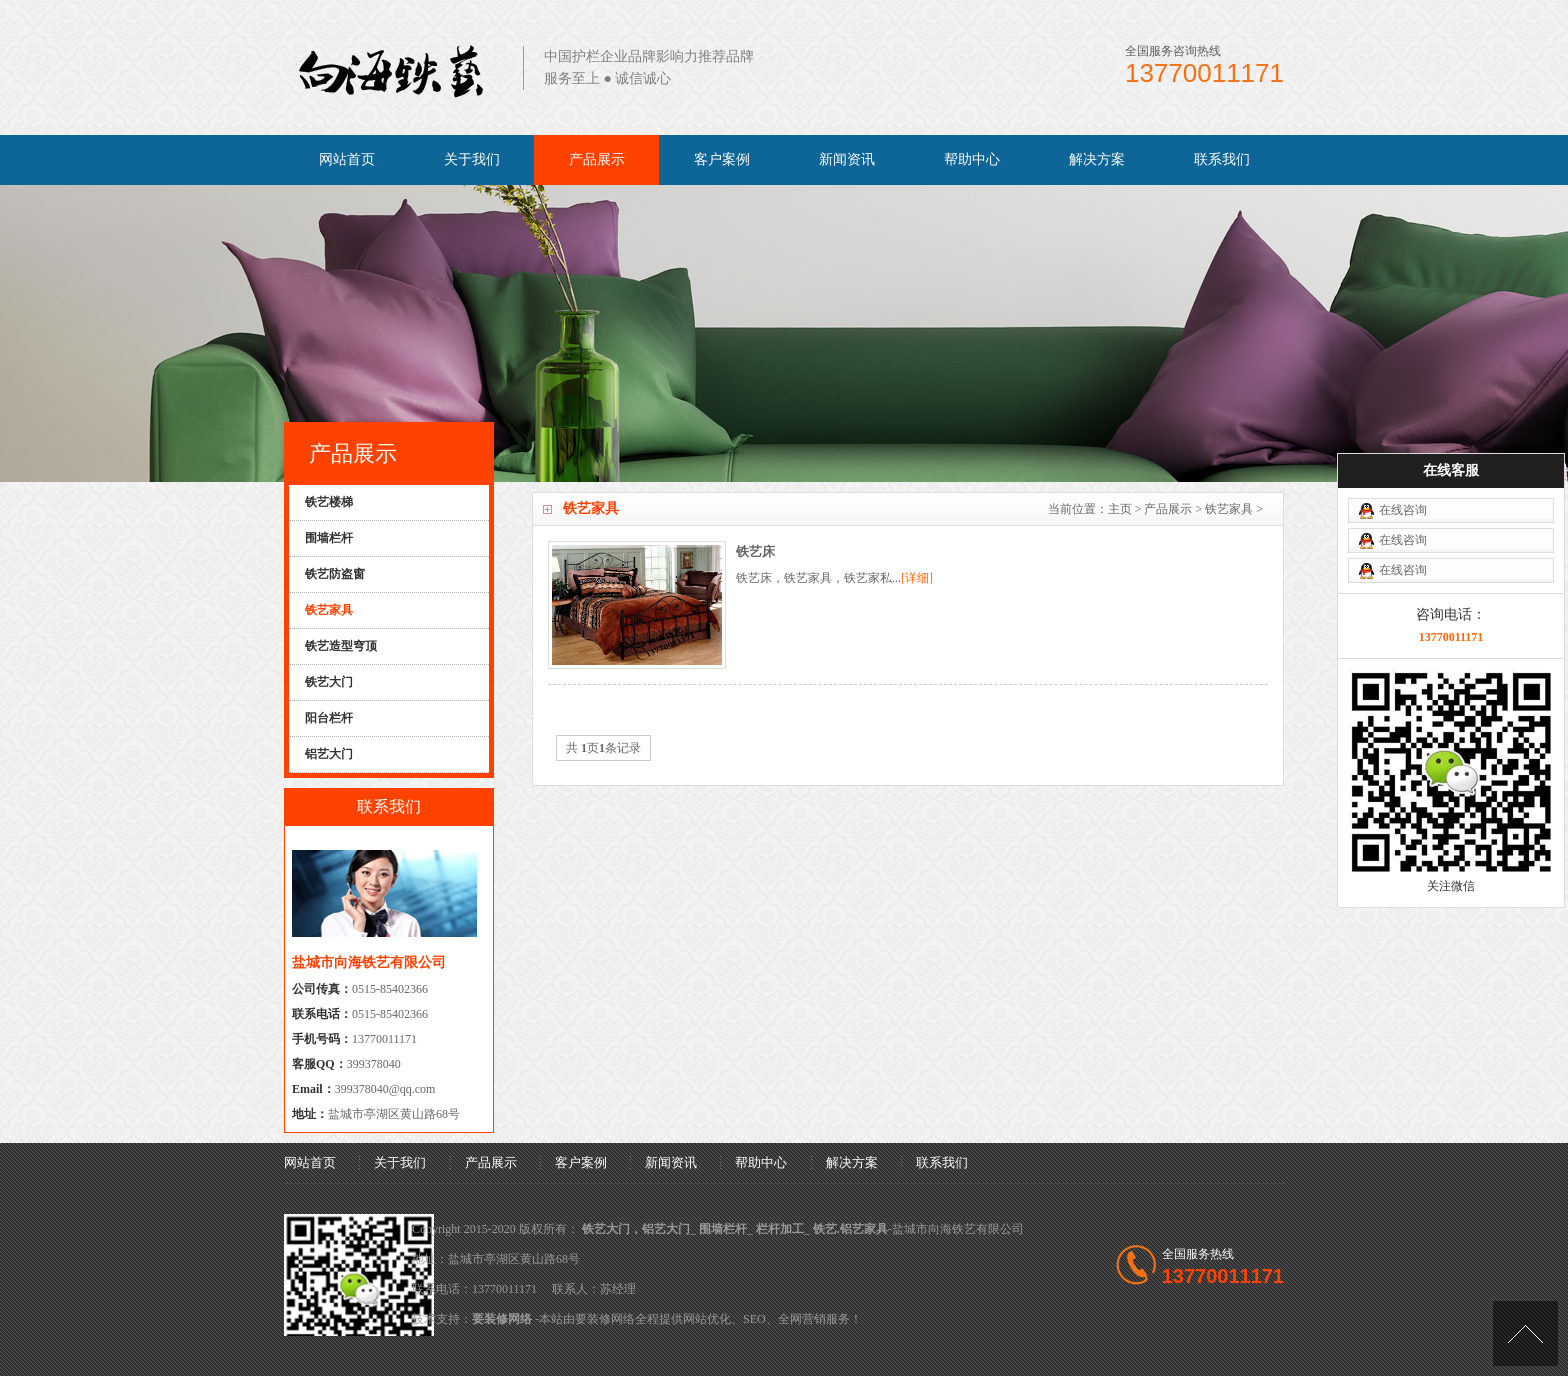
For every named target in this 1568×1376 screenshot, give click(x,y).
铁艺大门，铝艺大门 (636, 1229)
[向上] (1525, 1333)
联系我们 (1222, 159)
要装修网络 (502, 1319)
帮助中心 (972, 159)
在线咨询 (1403, 456)
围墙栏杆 (723, 1229)
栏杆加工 (780, 1229)
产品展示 (597, 159)
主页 (1120, 509)
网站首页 (347, 159)
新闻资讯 (847, 159)
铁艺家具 (1229, 509)
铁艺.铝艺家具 (850, 1229)
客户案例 (722, 159)
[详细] (917, 578)
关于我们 (472, 159)
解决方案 (1097, 159)
